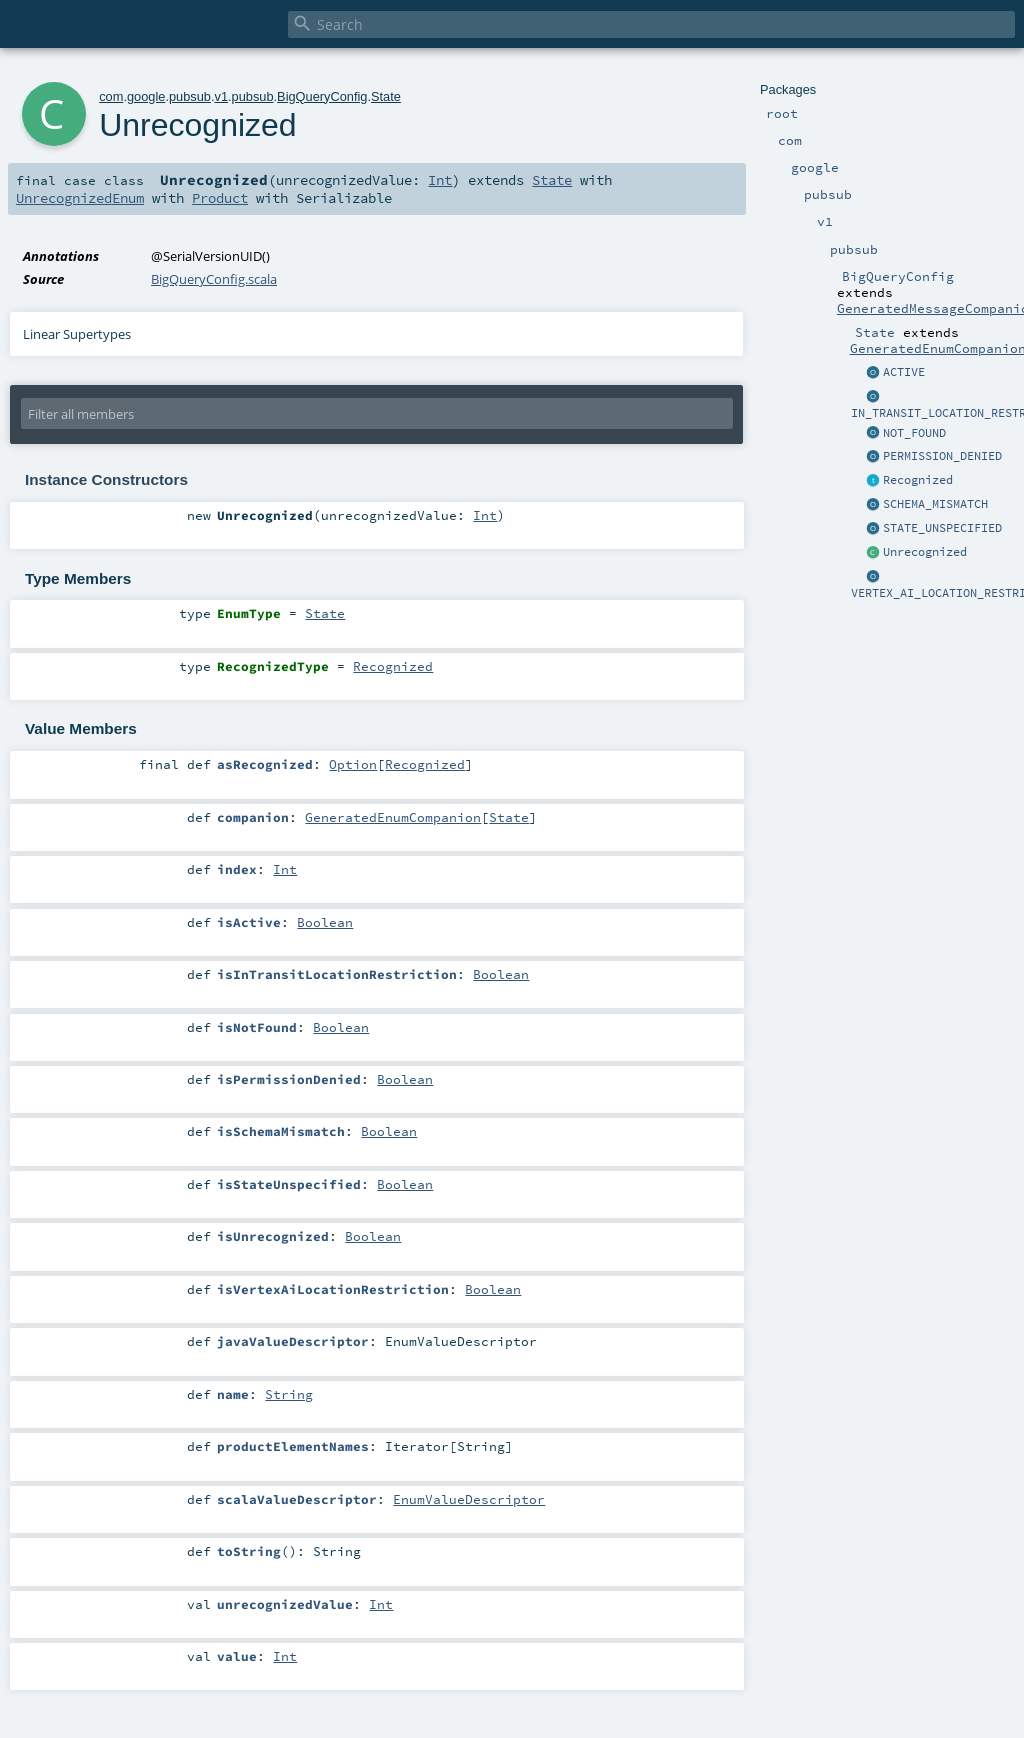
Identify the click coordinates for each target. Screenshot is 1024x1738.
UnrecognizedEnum (80, 198)
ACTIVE (904, 372)
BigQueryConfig (322, 96)
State (386, 96)
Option (353, 764)
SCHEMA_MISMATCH (935, 504)
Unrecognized (925, 552)
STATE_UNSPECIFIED (942, 528)
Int (440, 180)
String (289, 1394)
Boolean (325, 922)
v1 (221, 96)
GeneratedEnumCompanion (393, 817)
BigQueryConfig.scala (214, 279)
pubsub (190, 96)
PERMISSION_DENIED (942, 456)
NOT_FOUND (914, 433)
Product (220, 198)
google (146, 96)
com (111, 96)
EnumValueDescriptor (469, 1499)
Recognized (918, 480)
